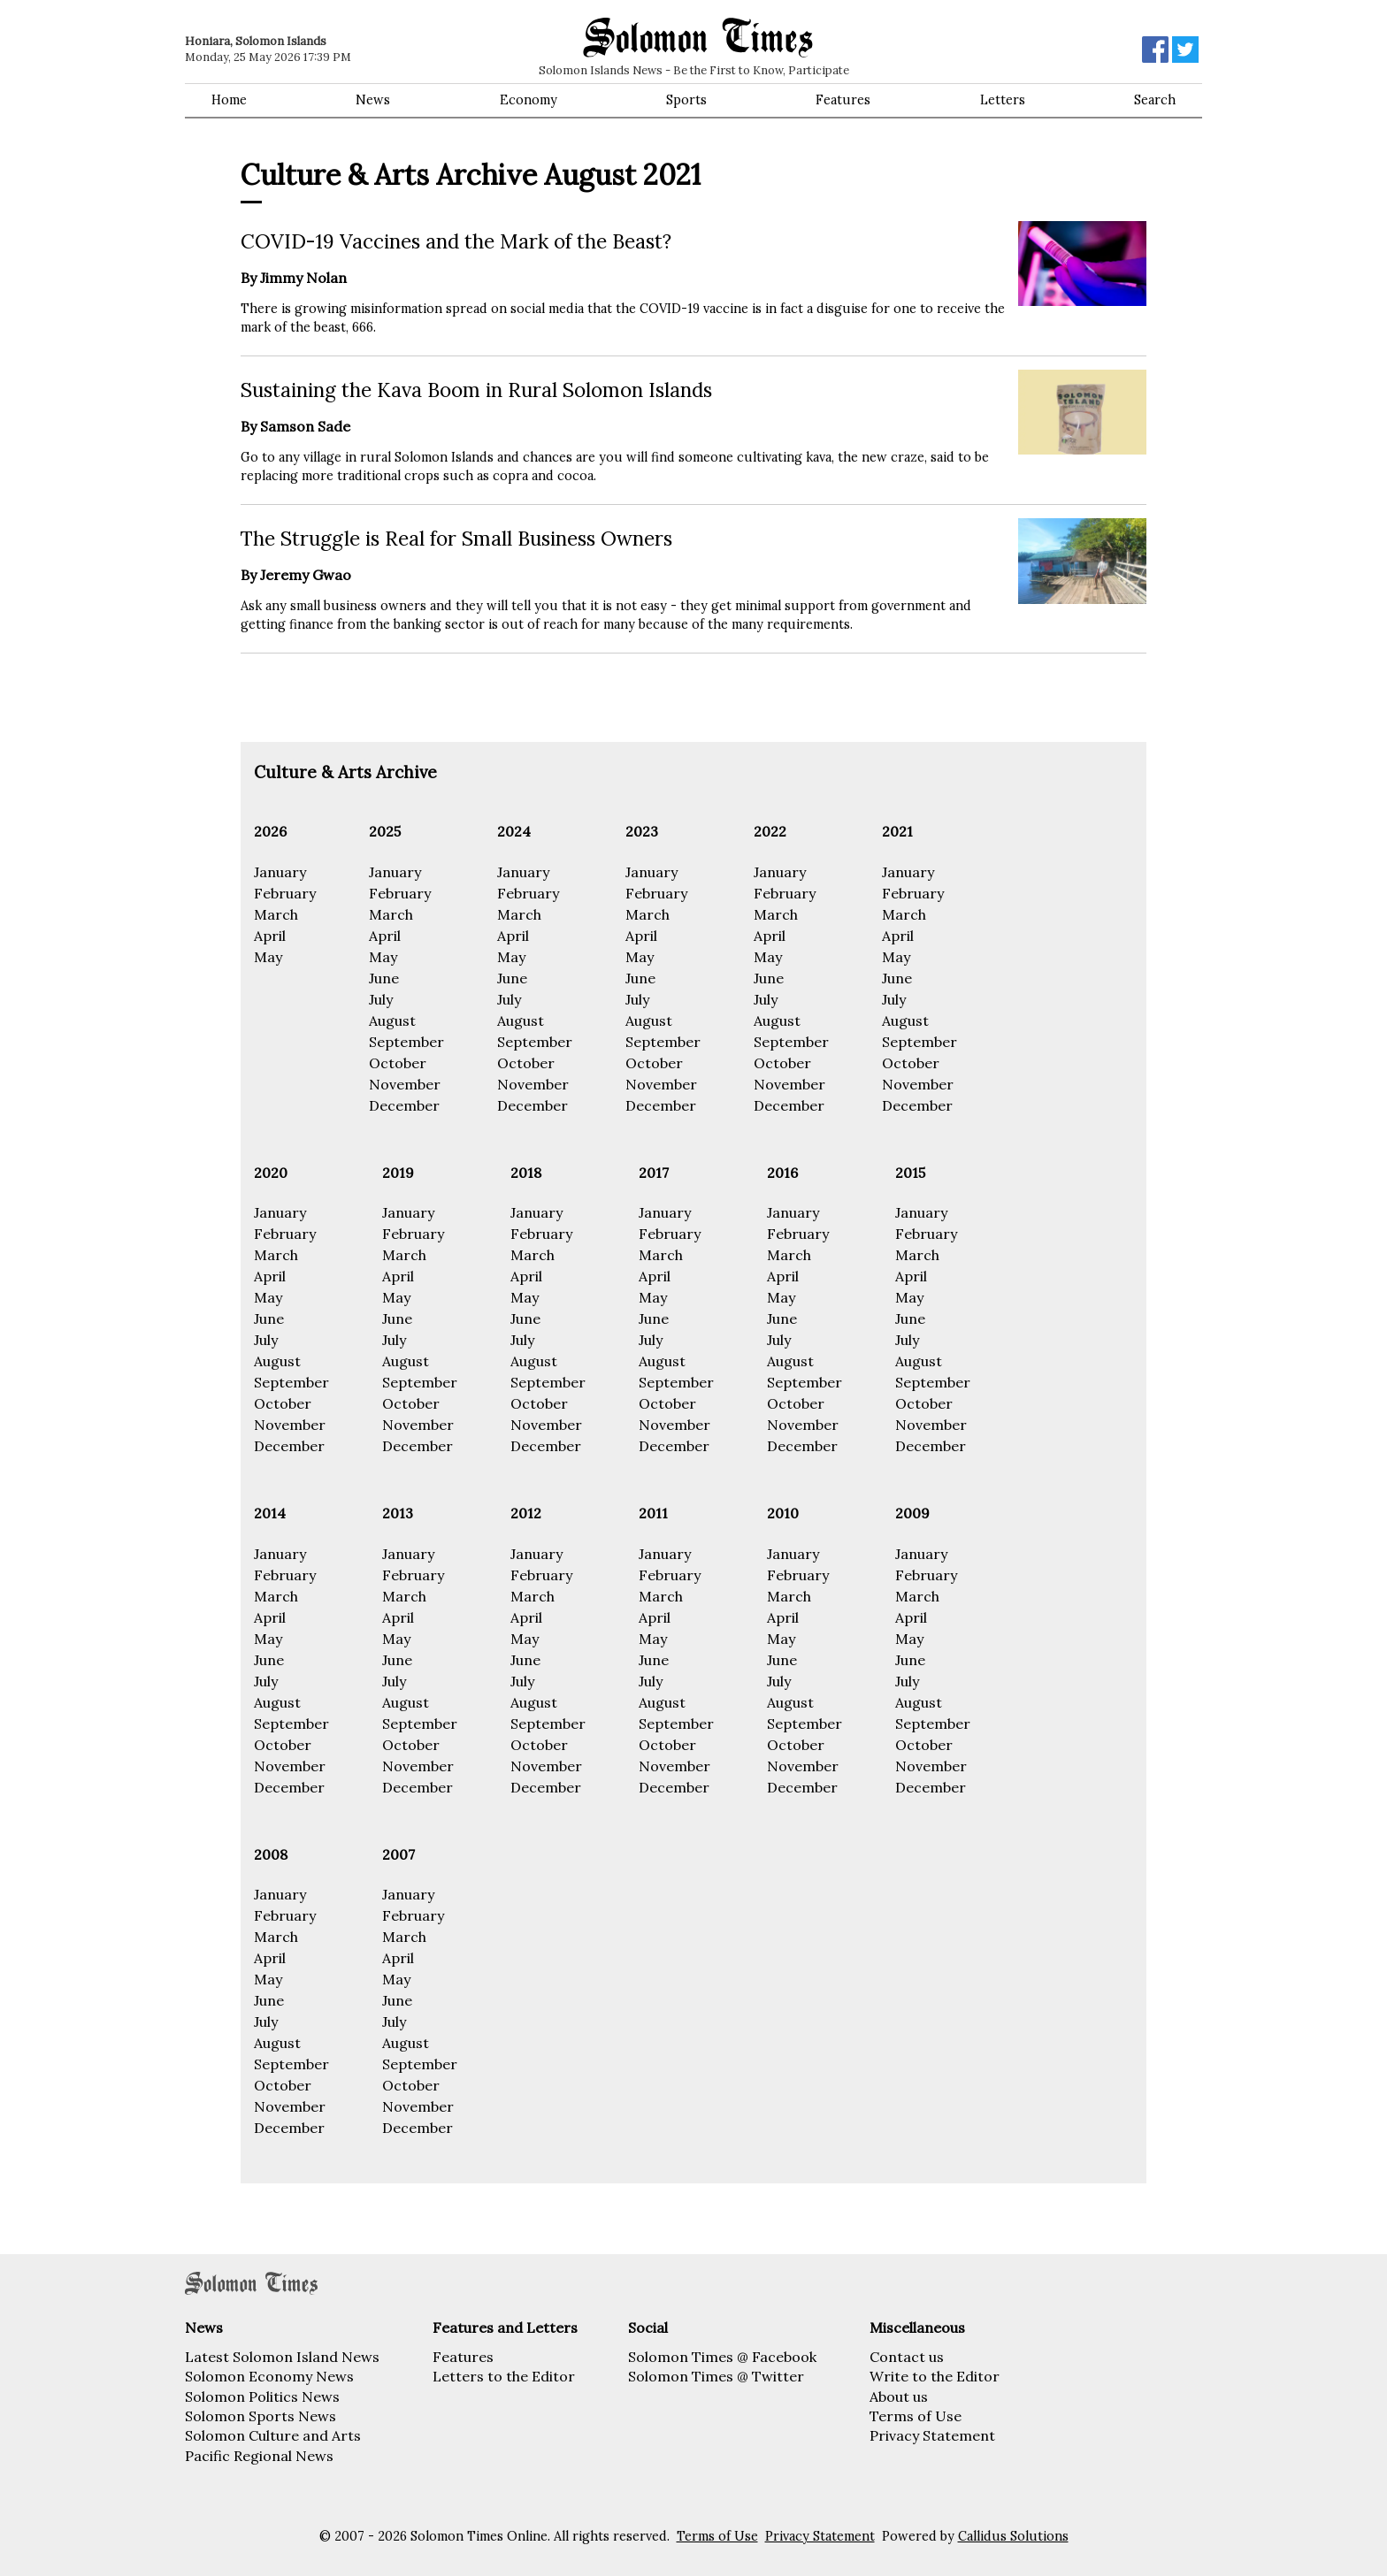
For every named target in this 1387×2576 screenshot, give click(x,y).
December (404, 1105)
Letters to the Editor (504, 2376)
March (276, 914)
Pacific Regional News (259, 2456)
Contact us (907, 2357)
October (397, 1063)
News (373, 100)
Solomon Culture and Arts (273, 2435)
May (268, 957)
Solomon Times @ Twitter (716, 2376)
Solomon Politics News (262, 2396)
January (280, 872)
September (406, 1042)
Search (1155, 100)
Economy (528, 100)
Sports (686, 100)
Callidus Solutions (1013, 2536)
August (392, 1020)
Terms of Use (916, 2416)
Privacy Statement (932, 2435)
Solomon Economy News (269, 2376)
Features (843, 100)
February (285, 893)
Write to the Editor (935, 2376)
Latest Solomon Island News (282, 2357)
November (405, 1084)
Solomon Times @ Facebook (722, 2357)
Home (229, 100)
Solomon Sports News (260, 2416)
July (381, 999)
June (384, 978)
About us (899, 2396)
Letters (1002, 100)
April (270, 935)
